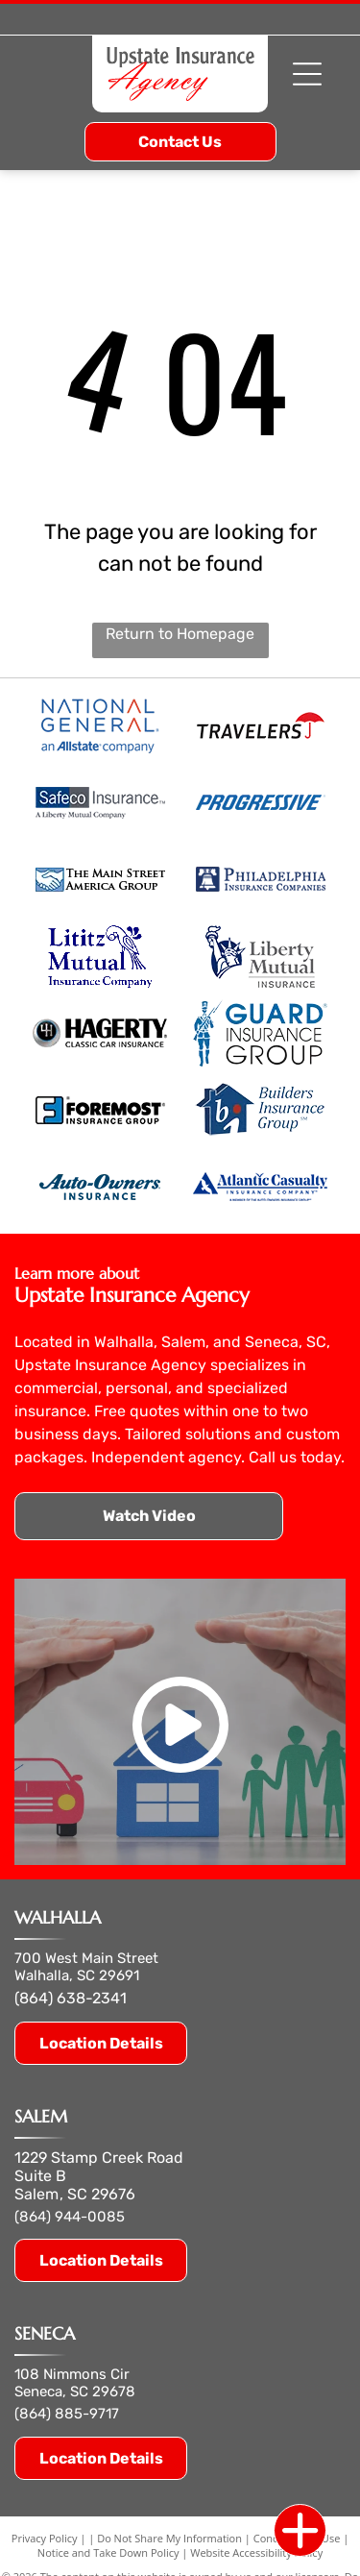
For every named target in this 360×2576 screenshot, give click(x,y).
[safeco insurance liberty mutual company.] (100, 802)
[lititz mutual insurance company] (100, 956)
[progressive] (261, 802)
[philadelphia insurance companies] (261, 879)
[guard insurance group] (261, 1033)
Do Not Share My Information (169, 2538)
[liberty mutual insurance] (261, 956)
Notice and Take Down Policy (108, 2552)
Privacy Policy (45, 2538)
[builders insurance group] (261, 1109)
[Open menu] (307, 74)
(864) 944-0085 (69, 2216)
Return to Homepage (180, 634)
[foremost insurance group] (100, 1109)
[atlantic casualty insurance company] (261, 1186)
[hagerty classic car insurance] (100, 1033)
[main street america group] (100, 879)
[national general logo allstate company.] (100, 725)
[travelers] (261, 725)
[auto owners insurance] (100, 1186)
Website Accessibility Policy (256, 2552)
